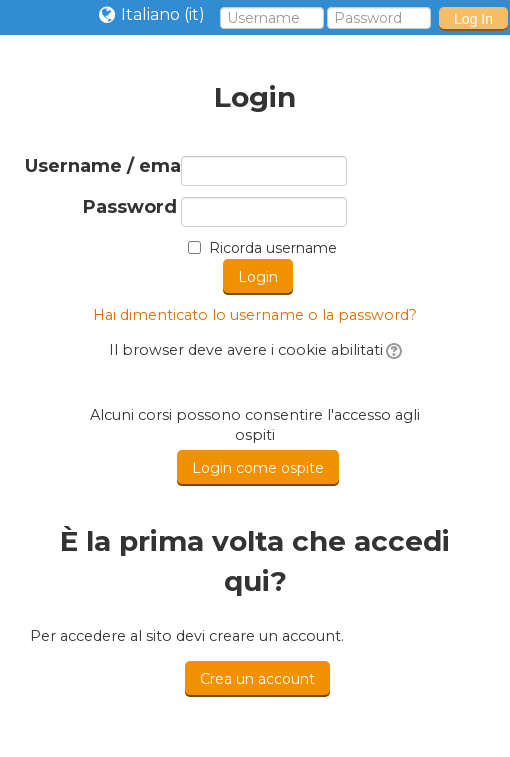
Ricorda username (273, 248)
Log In (473, 19)
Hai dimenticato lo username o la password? (255, 315)
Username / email (101, 166)
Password (130, 207)
